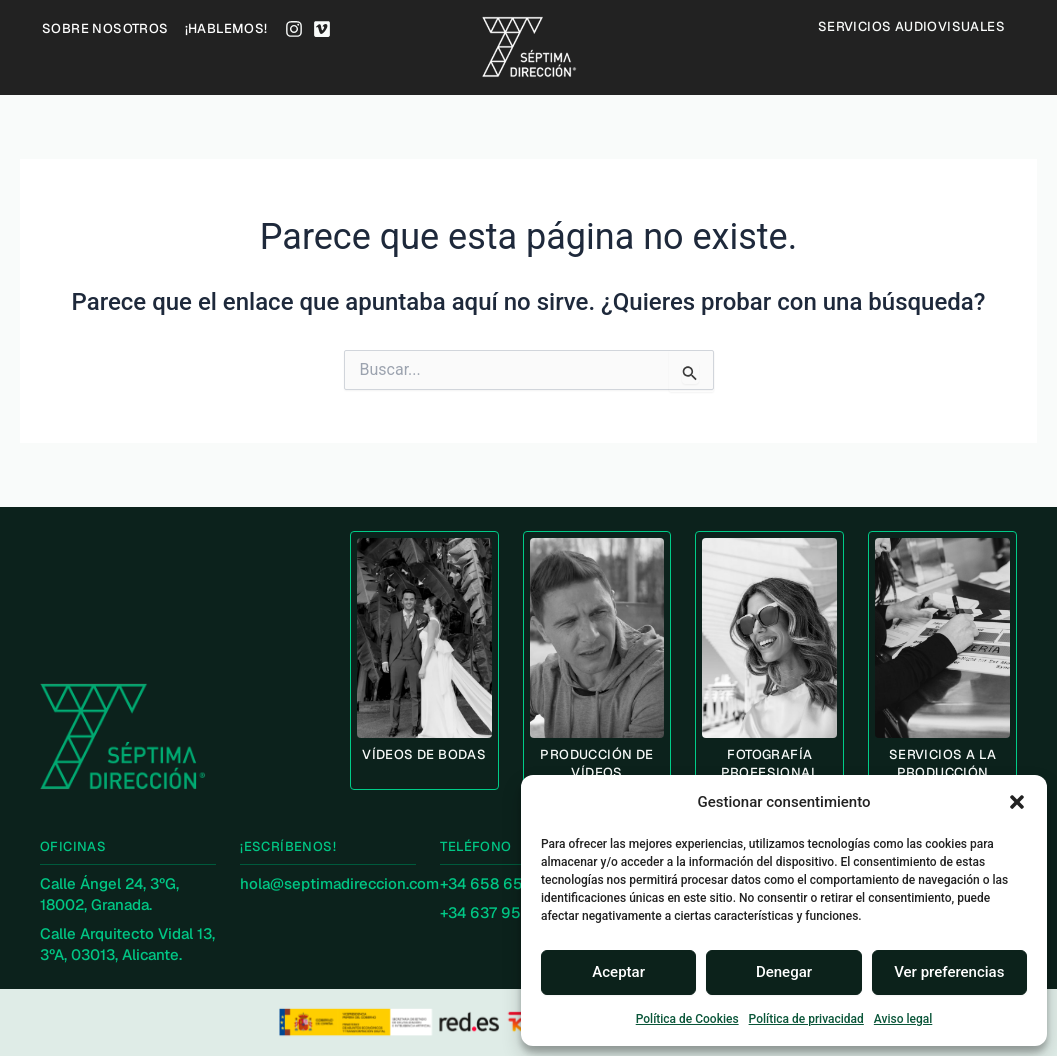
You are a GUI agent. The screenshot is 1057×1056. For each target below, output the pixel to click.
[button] (1017, 802)
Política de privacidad (806, 1019)
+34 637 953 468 (501, 912)
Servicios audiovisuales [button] (916, 27)
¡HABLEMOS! (226, 28)
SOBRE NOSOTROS (105, 28)
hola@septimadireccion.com (339, 883)
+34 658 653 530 (502, 883)
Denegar (784, 972)
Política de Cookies (687, 1019)
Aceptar (618, 972)
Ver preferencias (949, 972)
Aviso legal (903, 1019)
